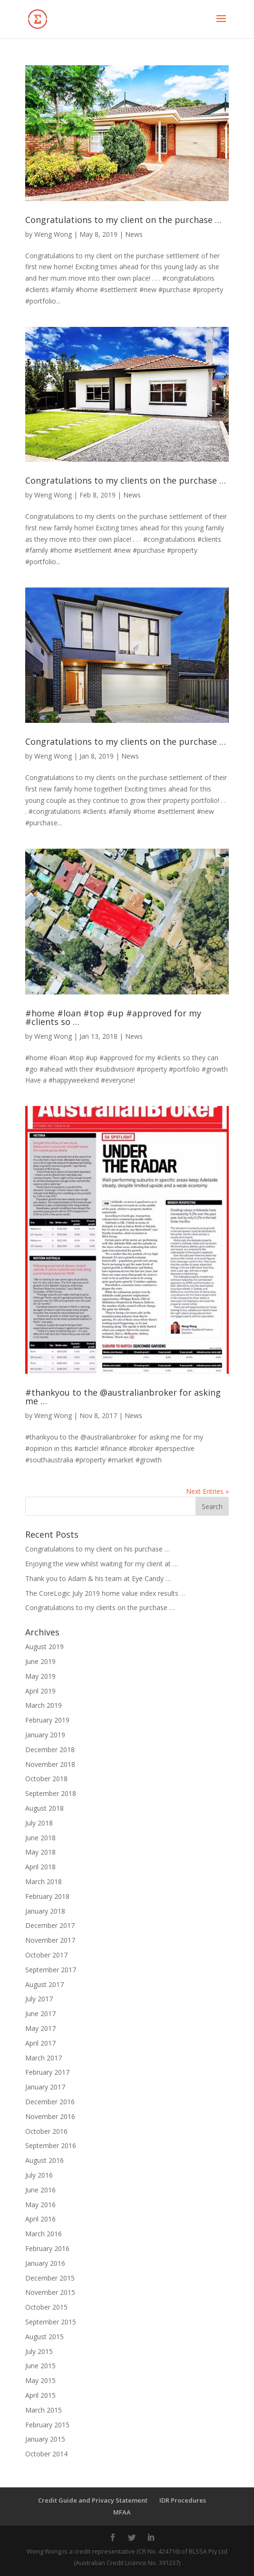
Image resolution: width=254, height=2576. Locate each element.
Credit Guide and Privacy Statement (92, 2500)
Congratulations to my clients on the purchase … (125, 480)
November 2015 (50, 2292)
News (134, 234)
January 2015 (45, 2439)
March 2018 (43, 1881)
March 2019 (43, 1705)
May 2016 (40, 2204)
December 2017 (50, 1925)
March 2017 (43, 2057)
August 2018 (44, 1808)
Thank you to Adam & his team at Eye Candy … (98, 1578)
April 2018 (40, 1866)
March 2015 (43, 2409)
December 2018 (50, 1749)
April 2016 (40, 2218)
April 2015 (40, 2395)
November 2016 (50, 2116)
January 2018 (45, 1911)
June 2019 (40, 1661)
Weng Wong (53, 234)
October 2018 (46, 1778)
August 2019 (44, 1646)
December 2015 (50, 2277)
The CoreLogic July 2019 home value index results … (105, 1593)
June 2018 (40, 1837)
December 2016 (50, 2101)
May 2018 (40, 1851)
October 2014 (46, 2453)
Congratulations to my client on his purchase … (97, 1548)
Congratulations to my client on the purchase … (123, 219)
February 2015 (47, 2424)
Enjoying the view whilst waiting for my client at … (101, 1563)
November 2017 (50, 1940)
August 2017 (44, 1984)
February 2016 (47, 2248)
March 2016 (43, 2233)
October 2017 (46, 1954)
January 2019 (45, 1734)
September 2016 (50, 2145)
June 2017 (40, 2013)
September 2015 (50, 2321)
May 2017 (40, 2028)
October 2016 (46, 2131)
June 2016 (40, 2189)
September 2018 (50, 1793)
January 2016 (45, 2263)
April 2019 (40, 1690)
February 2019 (47, 1719)
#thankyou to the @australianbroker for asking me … (123, 1397)
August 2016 (44, 2160)
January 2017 (45, 2086)
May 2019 (40, 1676)
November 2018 (50, 1764)
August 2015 (44, 2336)
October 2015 (46, 2307)
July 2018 (39, 1822)
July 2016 (39, 2175)
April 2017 (40, 2043)
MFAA (122, 2512)
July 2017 (39, 1998)
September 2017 (50, 1969)
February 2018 (47, 1896)
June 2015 (40, 2365)
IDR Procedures (182, 2500)
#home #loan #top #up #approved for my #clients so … (113, 1017)
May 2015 (40, 2380)
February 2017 (47, 2072)
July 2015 (39, 2351)
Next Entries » (207, 1491)
